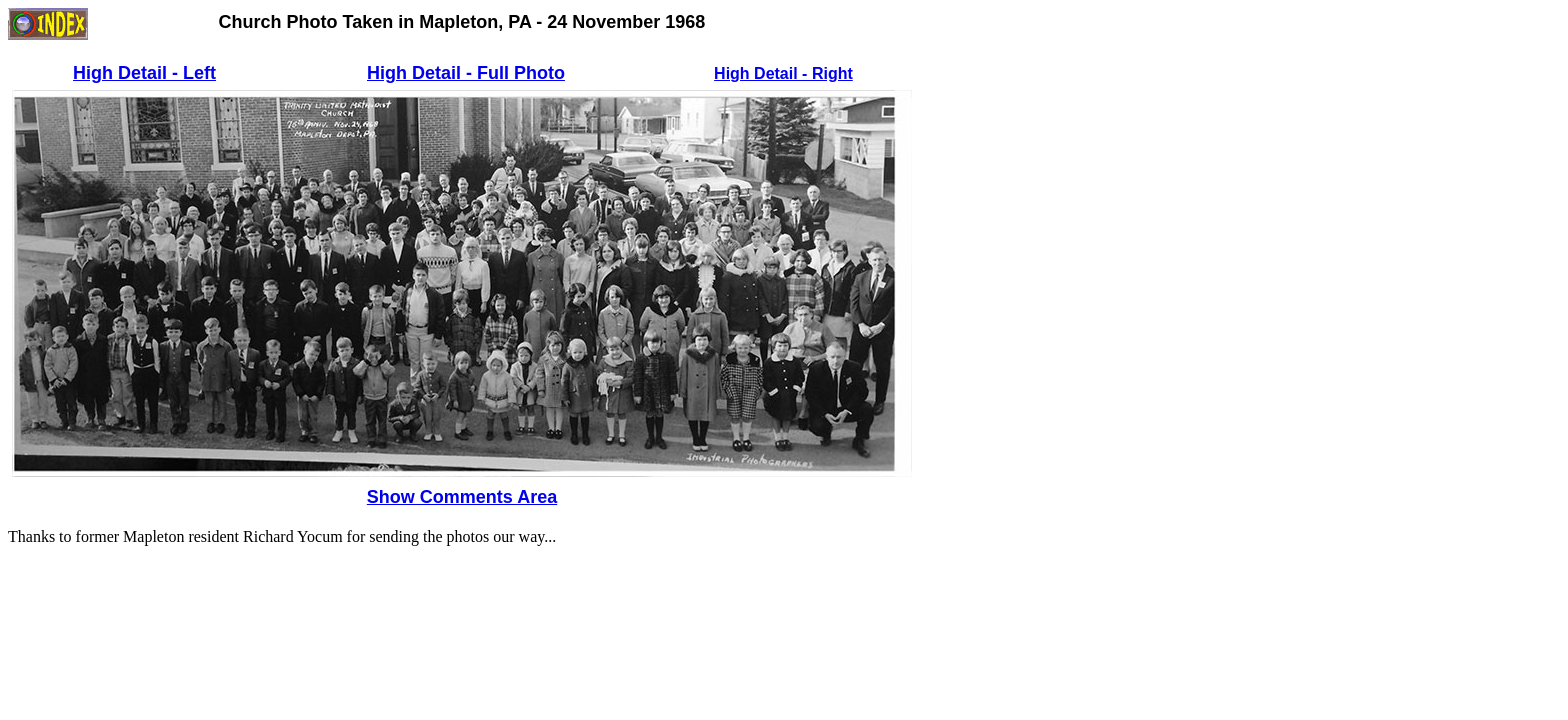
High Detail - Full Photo (466, 73)
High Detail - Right (783, 73)
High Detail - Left (144, 73)
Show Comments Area (462, 497)
